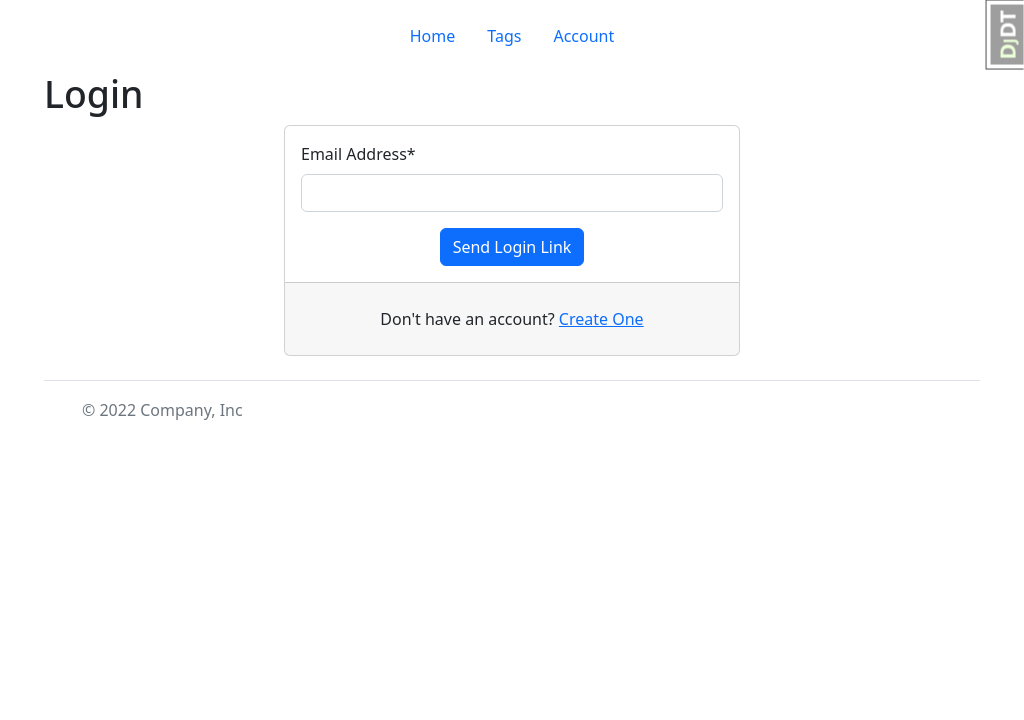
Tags (504, 36)
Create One (601, 319)
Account (583, 36)
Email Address (358, 154)
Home (433, 36)
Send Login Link (512, 247)
